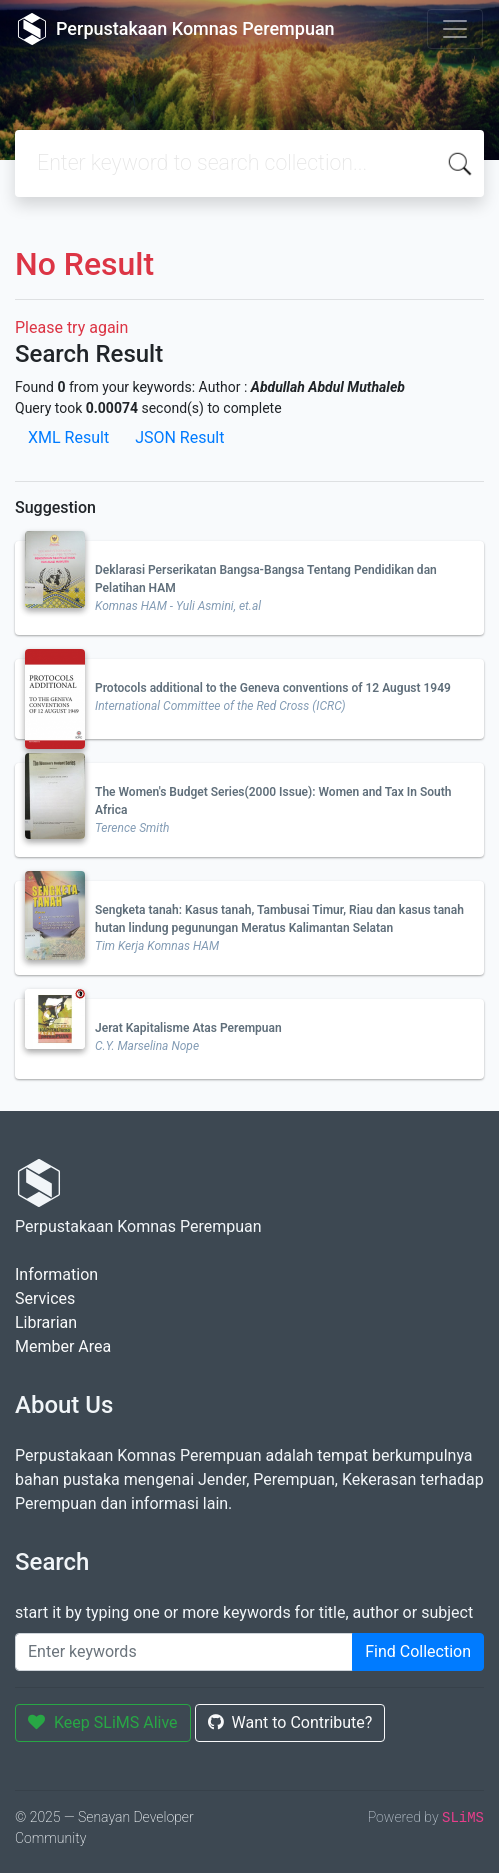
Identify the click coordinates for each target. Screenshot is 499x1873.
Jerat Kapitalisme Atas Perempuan (188, 1028)
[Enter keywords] (184, 1652)
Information (56, 1274)
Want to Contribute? (290, 1722)
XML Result (68, 437)
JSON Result (179, 437)
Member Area (63, 1346)
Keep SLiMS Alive (103, 1722)
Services (45, 1298)
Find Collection (418, 1651)
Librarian (46, 1322)
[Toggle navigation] (455, 29)
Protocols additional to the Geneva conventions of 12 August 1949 (273, 688)
